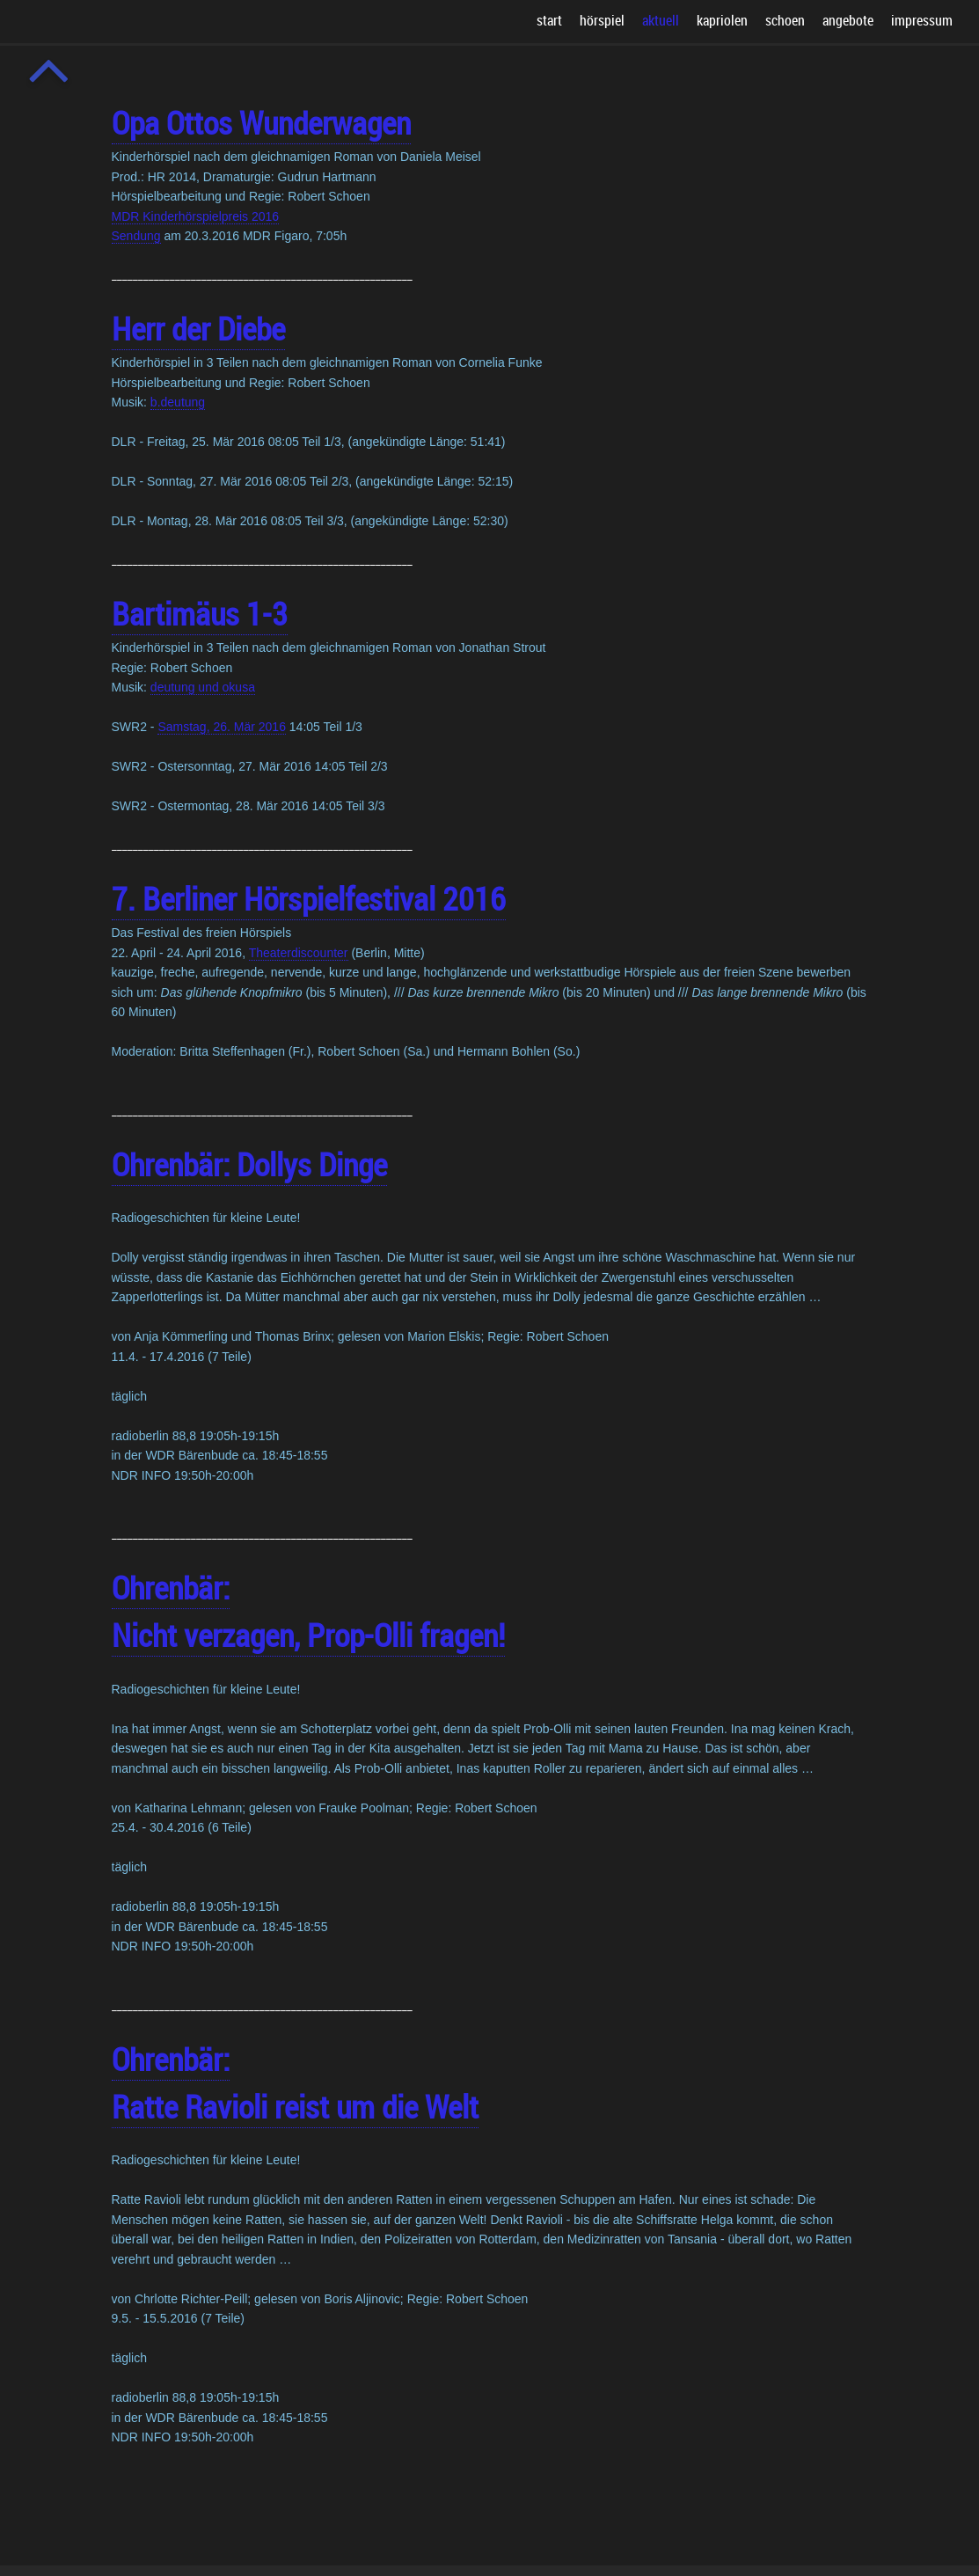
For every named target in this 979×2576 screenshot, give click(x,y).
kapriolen (722, 20)
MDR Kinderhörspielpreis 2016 (196, 216)
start (549, 20)
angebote (847, 20)
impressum (922, 20)
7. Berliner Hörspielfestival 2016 (309, 898)
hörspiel (602, 20)
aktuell (660, 20)
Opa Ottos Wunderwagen (261, 122)
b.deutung (177, 402)
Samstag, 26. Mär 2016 (221, 727)
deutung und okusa (202, 687)
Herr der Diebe (198, 328)
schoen (785, 20)
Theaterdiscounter (298, 953)
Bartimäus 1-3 (200, 613)
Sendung (136, 236)
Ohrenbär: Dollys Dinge (249, 1164)
